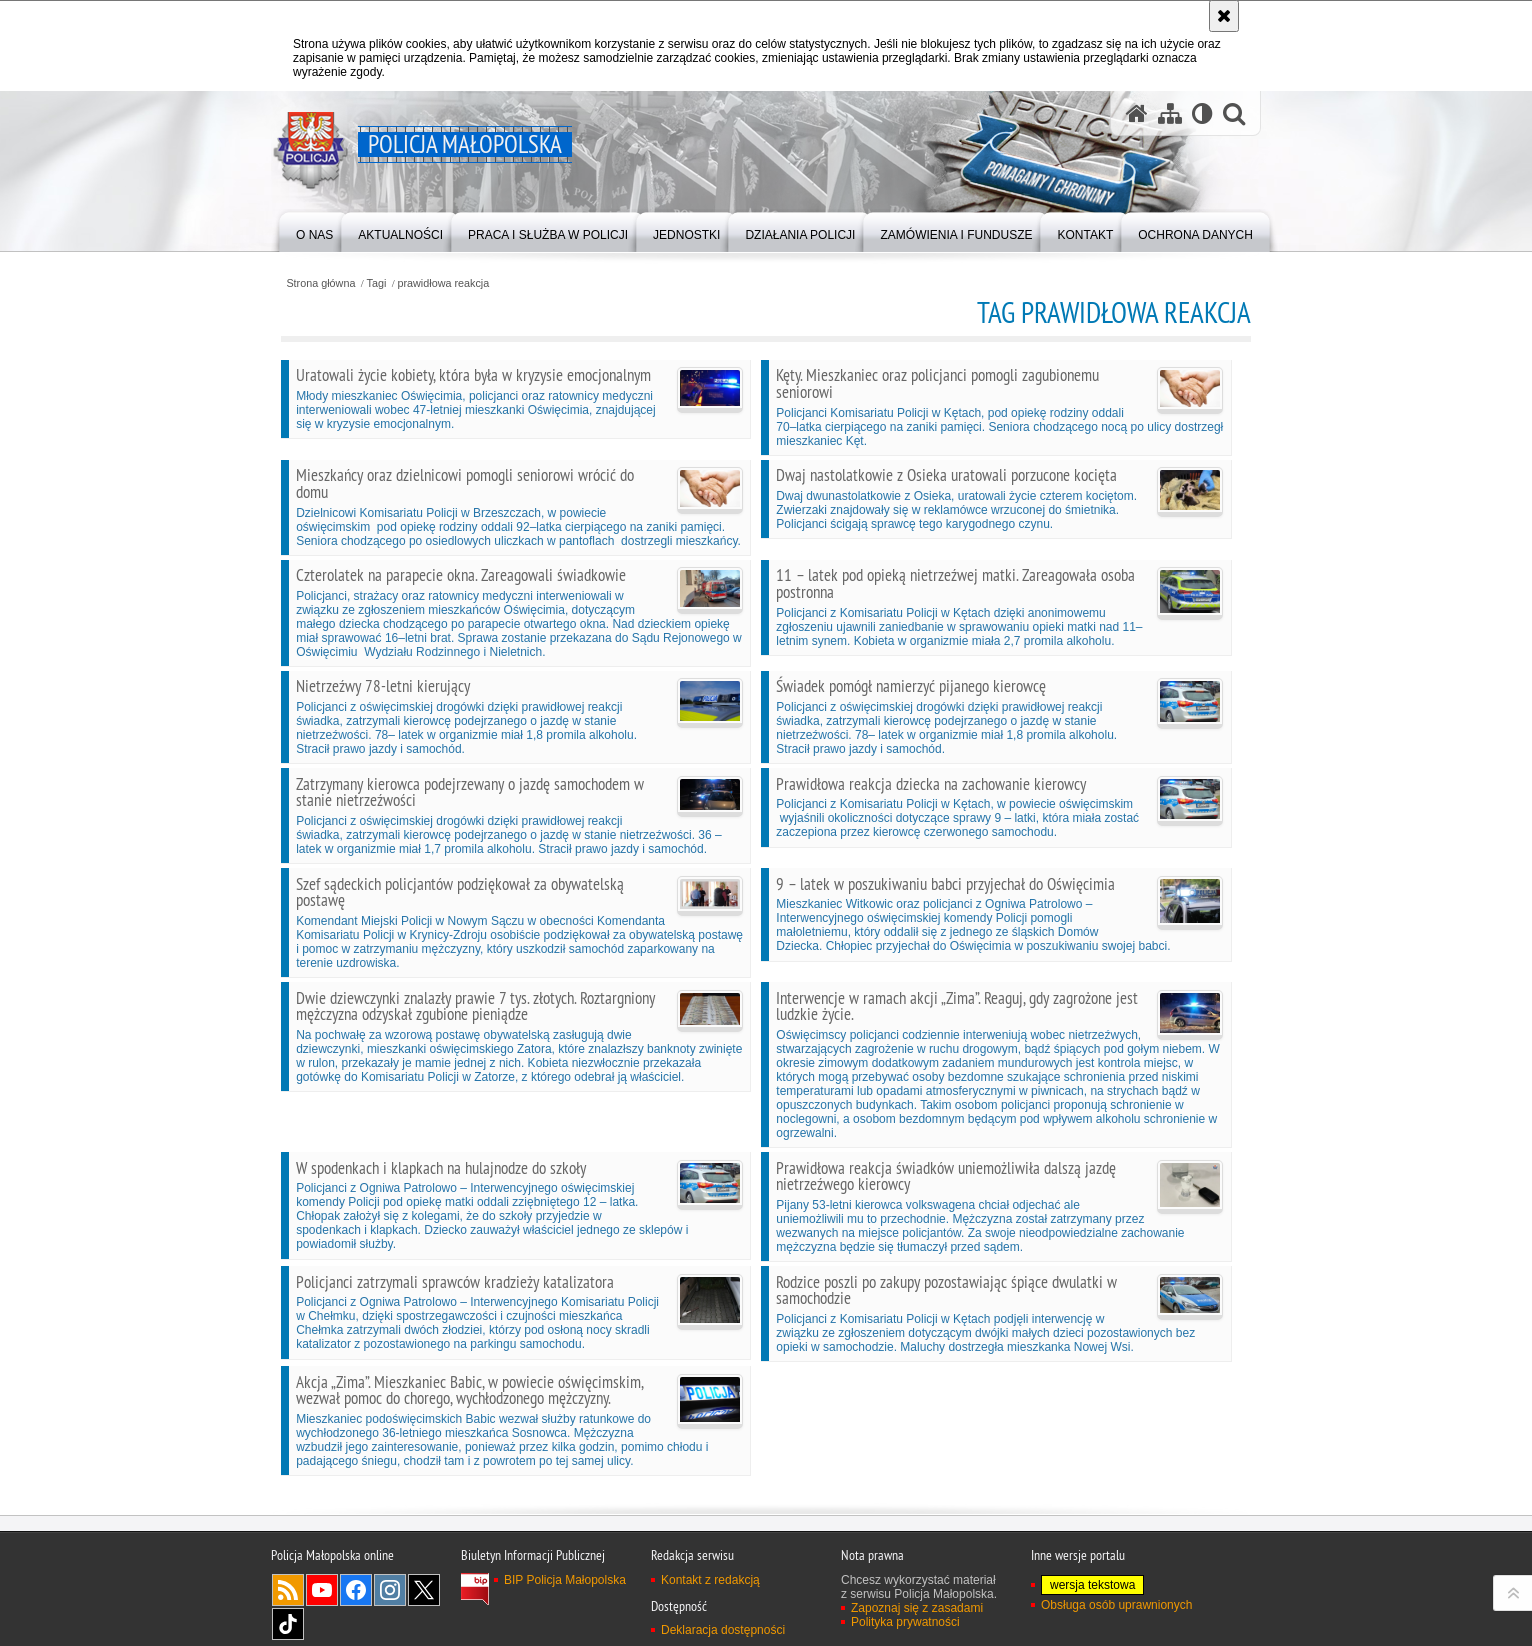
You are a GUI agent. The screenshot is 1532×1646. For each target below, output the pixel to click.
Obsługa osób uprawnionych (1116, 1605)
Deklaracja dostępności (723, 1630)
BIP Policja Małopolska (565, 1580)
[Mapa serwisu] (1170, 113)
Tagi (377, 283)
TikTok (288, 1624)
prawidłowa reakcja (443, 283)
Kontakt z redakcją (710, 1580)
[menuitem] (314, 230)
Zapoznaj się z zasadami (917, 1608)
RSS (288, 1590)
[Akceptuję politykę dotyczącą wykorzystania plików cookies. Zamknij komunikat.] (1224, 16)
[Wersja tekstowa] (1202, 113)
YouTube (322, 1590)
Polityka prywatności (905, 1622)
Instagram (390, 1590)
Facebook (356, 1590)
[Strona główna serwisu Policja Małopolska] (1137, 113)
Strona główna (320, 283)
